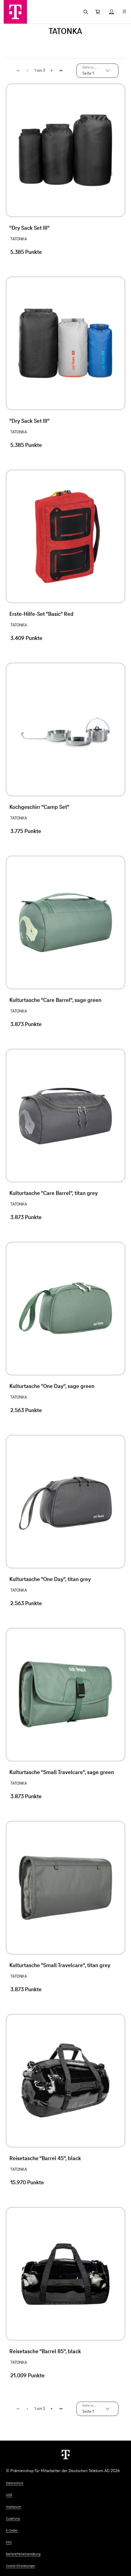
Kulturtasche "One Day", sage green (51, 1386)
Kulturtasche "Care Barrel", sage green (55, 1000)
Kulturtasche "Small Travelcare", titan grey (59, 1966)
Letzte (61, 70)
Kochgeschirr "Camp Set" (39, 807)
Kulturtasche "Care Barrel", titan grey (53, 1193)
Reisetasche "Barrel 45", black (45, 2159)
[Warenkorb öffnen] (98, 12)
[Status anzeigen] (111, 12)
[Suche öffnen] (85, 12)
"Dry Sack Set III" (29, 228)
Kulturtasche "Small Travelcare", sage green (61, 1773)
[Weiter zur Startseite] (66, 2454)
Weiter (52, 70)
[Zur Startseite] (15, 11)
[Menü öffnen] (124, 12)
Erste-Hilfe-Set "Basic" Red (41, 614)
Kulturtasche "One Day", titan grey (50, 1579)
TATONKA (18, 239)
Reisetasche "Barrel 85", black (45, 2352)
